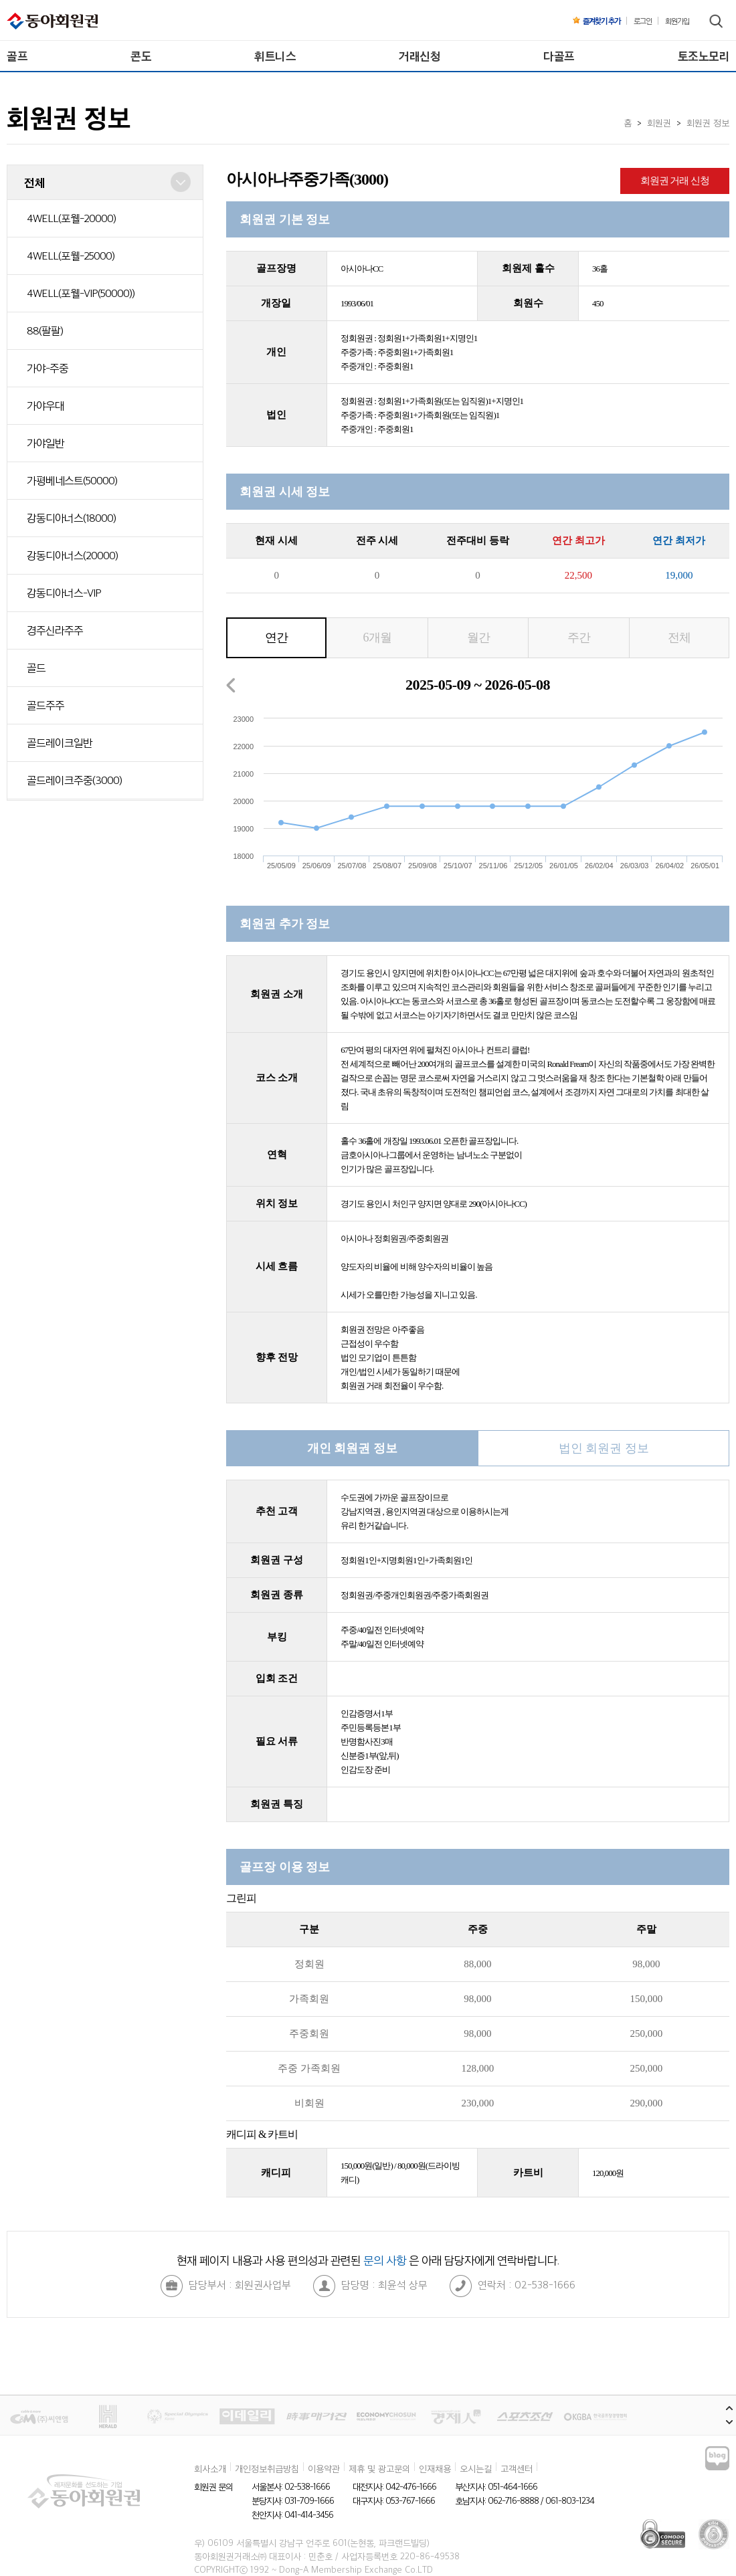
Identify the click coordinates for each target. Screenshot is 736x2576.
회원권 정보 (707, 122)
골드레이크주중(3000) (74, 780)
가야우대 (45, 405)
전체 (679, 637)
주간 (578, 637)
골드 (36, 667)
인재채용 (435, 2468)
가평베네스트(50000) (72, 480)
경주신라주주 (55, 630)
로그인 (643, 20)
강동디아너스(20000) (72, 555)
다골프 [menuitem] (559, 56)
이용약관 (324, 2468)
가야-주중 (47, 368)
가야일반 (45, 443)
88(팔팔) (45, 330)
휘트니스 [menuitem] (275, 56)
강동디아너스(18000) (71, 517)
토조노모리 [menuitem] (704, 56)
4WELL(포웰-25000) (70, 255)
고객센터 (516, 2468)
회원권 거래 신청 (675, 180)
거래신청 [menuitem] (419, 56)
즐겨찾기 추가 (596, 20)
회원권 (659, 122)
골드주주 (45, 705)
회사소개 (210, 2468)
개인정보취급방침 (267, 2468)
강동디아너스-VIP (64, 592)
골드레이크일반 (59, 742)
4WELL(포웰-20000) (71, 218)
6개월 (377, 637)
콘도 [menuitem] (140, 56)
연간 (276, 637)
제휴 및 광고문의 (379, 2468)
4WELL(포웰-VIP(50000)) (80, 293)
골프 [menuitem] (17, 56)
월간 (478, 637)
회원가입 (677, 20)
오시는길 (476, 2468)
